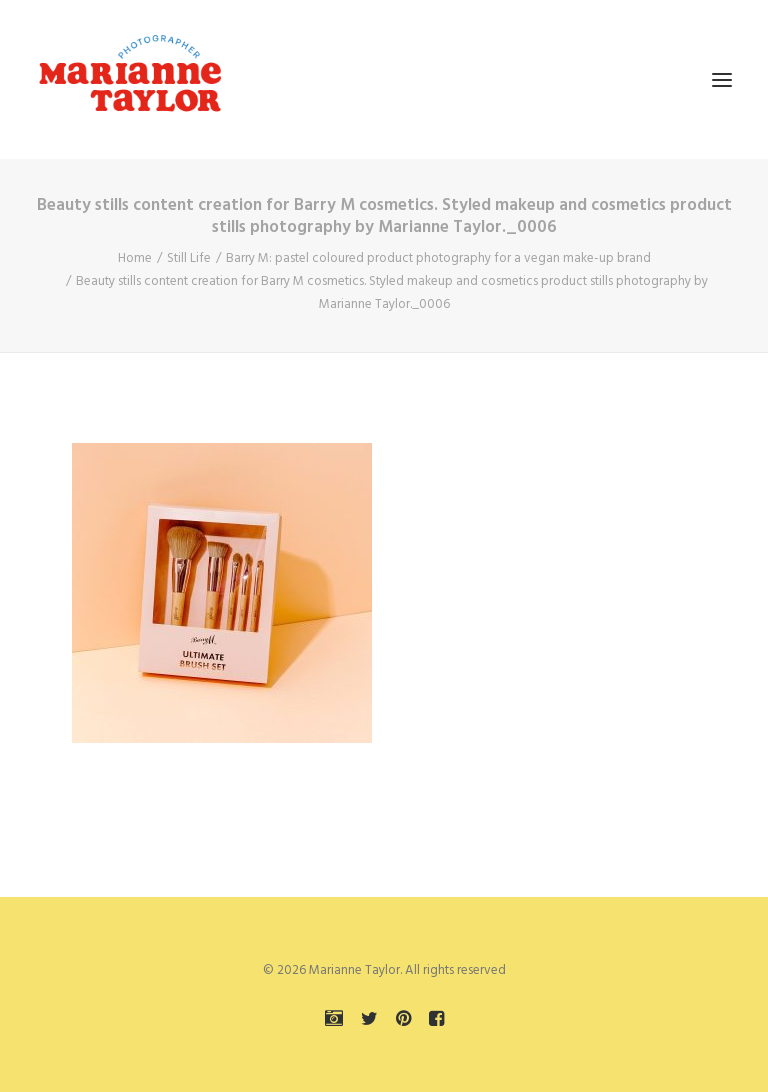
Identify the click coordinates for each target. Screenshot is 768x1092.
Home (135, 258)
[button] (722, 79)
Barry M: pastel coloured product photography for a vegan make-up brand (438, 258)
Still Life (189, 258)
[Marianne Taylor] (130, 79)
